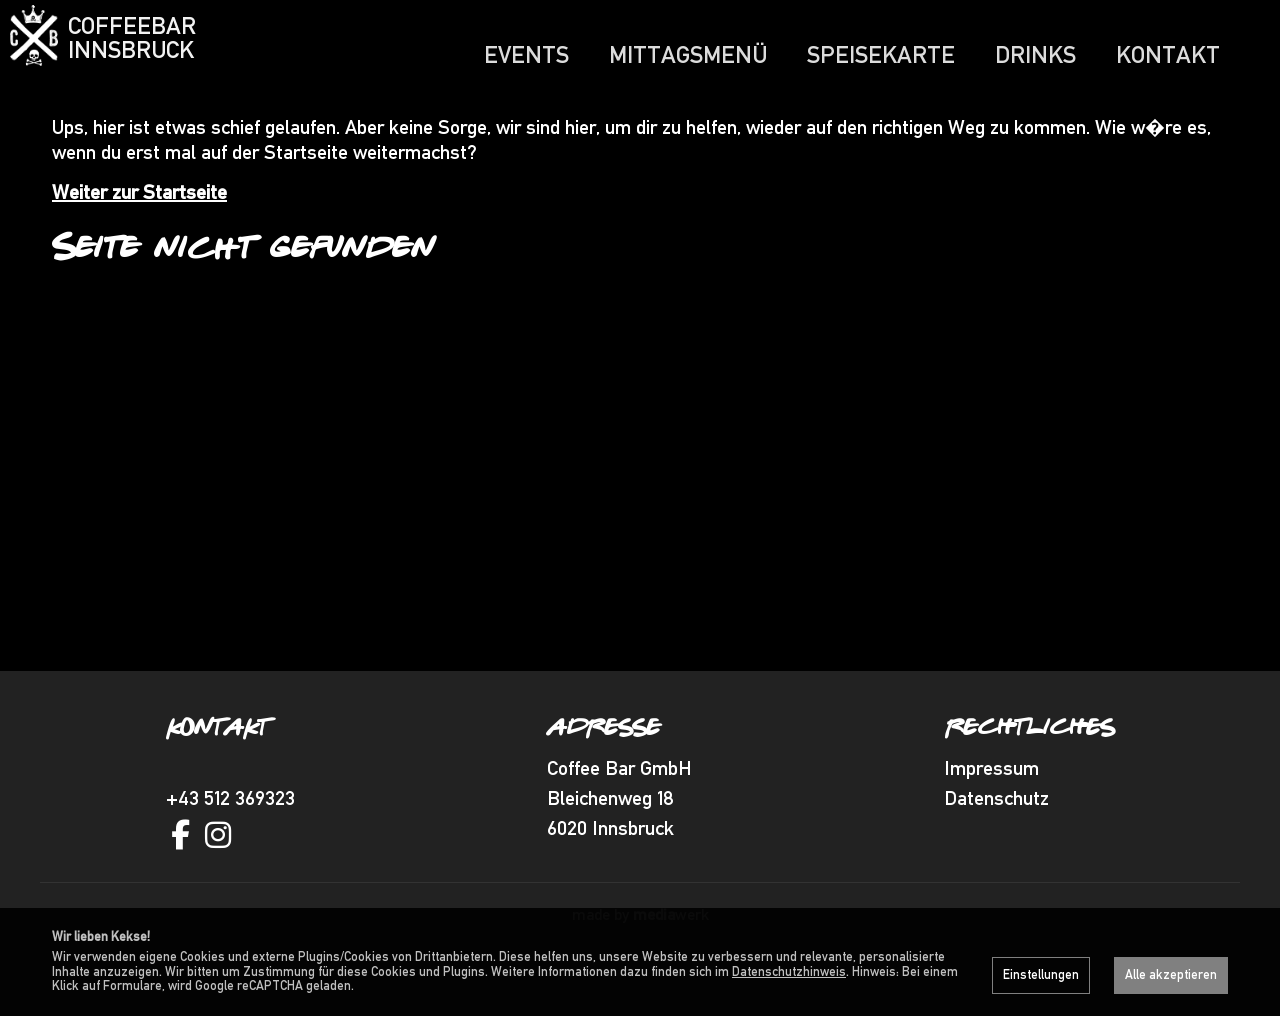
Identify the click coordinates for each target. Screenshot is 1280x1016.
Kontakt (1168, 54)
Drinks (1035, 54)
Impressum (991, 807)
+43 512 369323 (230, 837)
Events (526, 54)
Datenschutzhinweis (789, 971)
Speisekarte (881, 54)
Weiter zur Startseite (139, 231)
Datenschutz (996, 837)
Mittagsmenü (688, 54)
